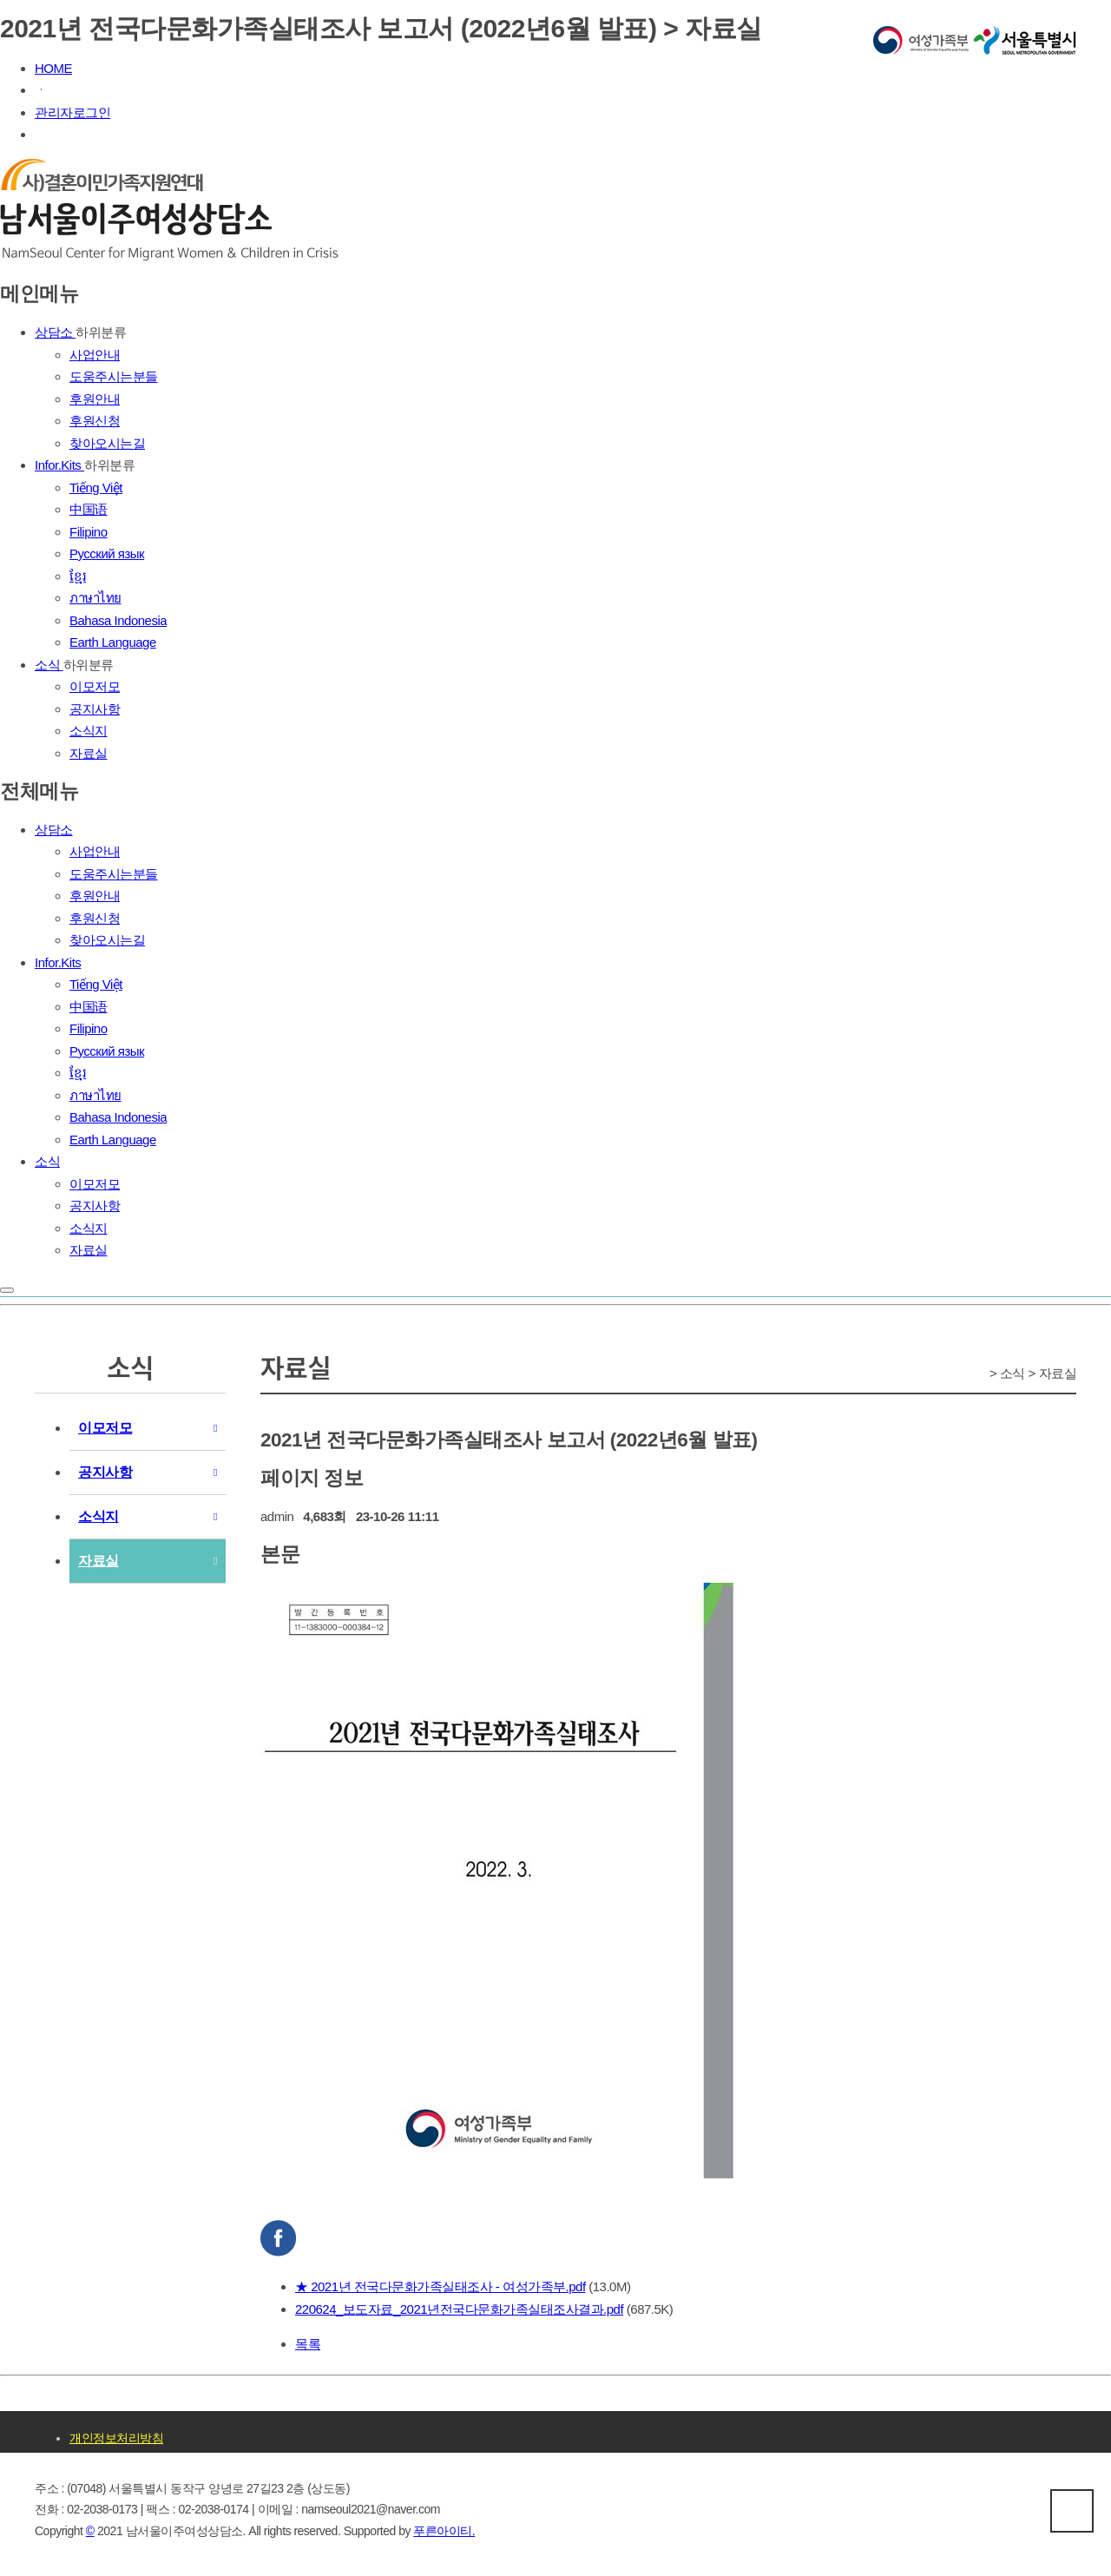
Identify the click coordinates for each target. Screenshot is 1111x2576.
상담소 (55, 332)
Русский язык (106, 553)
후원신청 (94, 420)
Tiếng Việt (95, 487)
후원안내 (94, 399)
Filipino (88, 531)
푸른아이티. (444, 2531)
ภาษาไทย (95, 597)
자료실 (88, 753)
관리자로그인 (72, 112)
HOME (53, 68)
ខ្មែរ (77, 576)
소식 (49, 664)
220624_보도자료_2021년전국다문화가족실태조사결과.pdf (459, 2309)
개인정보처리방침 (116, 2438)
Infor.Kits (59, 465)
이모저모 (94, 686)
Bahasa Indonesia (118, 620)
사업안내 (94, 354)
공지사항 (94, 709)
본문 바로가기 (0, 0)
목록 (307, 2343)
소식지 (88, 730)
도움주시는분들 (113, 376)
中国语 (88, 509)
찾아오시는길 (107, 443)
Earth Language (112, 642)
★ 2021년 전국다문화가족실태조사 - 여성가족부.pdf (440, 2286)
